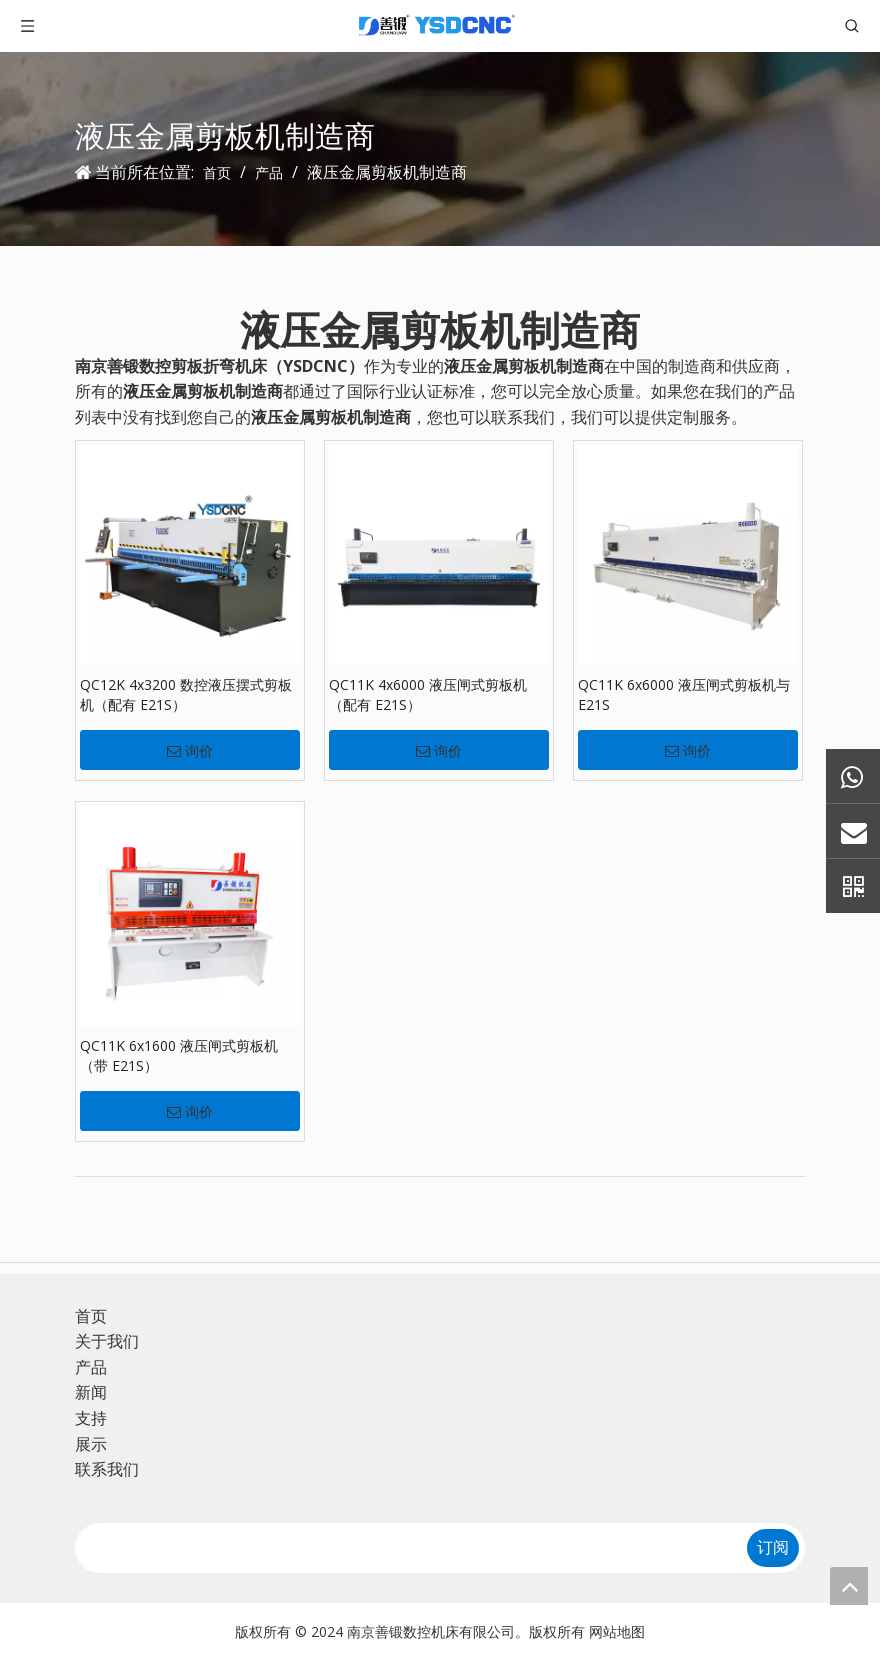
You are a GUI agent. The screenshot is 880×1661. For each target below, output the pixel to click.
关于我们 (107, 1341)
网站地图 (617, 1631)
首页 (91, 1316)
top (849, 1586)
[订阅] (773, 1548)
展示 (91, 1444)
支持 (91, 1418)
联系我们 (107, 1469)
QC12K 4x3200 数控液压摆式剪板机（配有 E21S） (186, 694)
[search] (403, 1548)
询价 (190, 751)
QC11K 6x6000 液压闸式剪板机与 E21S (684, 694)
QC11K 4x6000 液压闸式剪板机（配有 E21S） (428, 694)
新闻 (91, 1392)
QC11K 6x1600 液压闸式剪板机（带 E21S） (179, 1055)
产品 (91, 1367)
